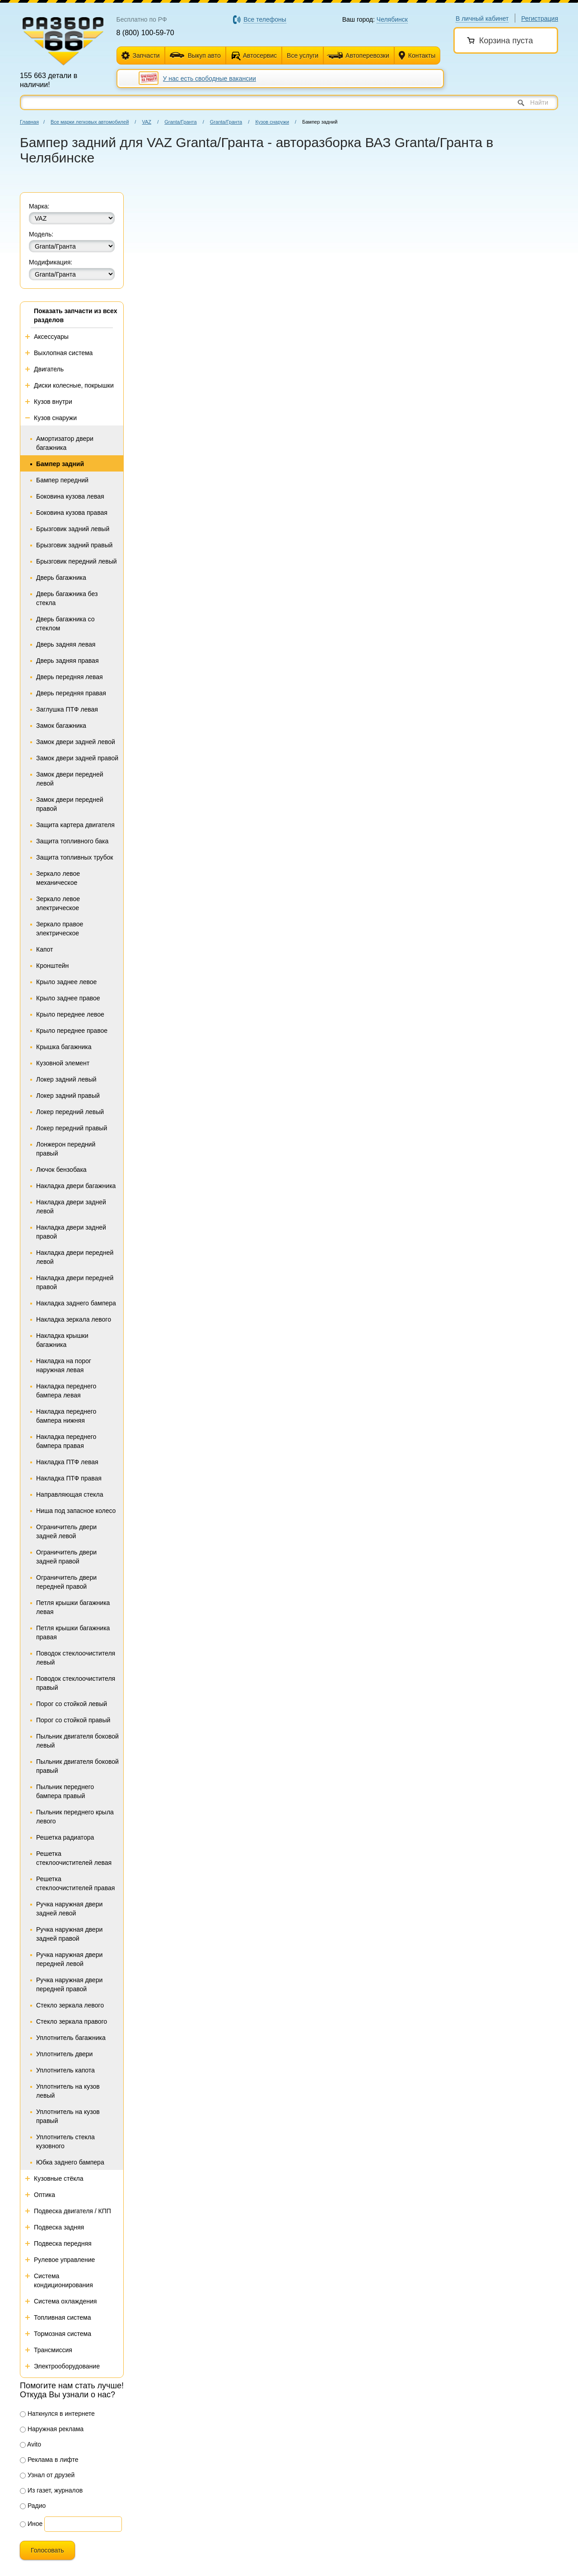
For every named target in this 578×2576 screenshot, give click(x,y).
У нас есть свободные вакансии (209, 78)
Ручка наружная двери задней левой (69, 1909)
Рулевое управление (64, 2259)
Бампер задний (60, 463)
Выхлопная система (63, 352)
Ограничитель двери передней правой (66, 1582)
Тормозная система (62, 2333)
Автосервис (260, 55)
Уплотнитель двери (64, 2054)
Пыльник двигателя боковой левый (77, 1741)
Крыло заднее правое (68, 998)
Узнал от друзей (47, 2475)
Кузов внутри (53, 401)
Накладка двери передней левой (74, 1257)
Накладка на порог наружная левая (63, 1365)
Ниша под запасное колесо (76, 1510)
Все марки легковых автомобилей (90, 122)
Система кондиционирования (63, 2280)
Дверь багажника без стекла (67, 598)
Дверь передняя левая (69, 676)
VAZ (146, 122)
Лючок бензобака (61, 1169)
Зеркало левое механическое (58, 878)
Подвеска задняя (59, 2227)
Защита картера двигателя (75, 824)
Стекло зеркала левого (70, 2005)
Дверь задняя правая (67, 660)
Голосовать (47, 2550)
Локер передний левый (70, 1111)
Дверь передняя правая (71, 693)
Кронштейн (52, 965)
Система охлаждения (65, 2301)
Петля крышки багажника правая (73, 1632)
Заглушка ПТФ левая (67, 709)
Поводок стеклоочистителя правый (75, 1683)
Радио (33, 2505)
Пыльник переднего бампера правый (65, 1791)
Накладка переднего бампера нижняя (66, 1416)
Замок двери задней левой (75, 741)
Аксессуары (51, 336)
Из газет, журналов (51, 2490)
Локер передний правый (71, 1128)
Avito (30, 2444)
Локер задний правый (68, 1095)
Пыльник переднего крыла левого (75, 1816)
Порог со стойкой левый (71, 1703)
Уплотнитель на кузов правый (68, 2116)
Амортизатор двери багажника (64, 443)
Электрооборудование (67, 2366)
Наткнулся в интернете (57, 2413)
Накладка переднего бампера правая (66, 1441)
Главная (29, 122)
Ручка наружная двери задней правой (69, 1934)
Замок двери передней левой (69, 779)
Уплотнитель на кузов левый (68, 2091)
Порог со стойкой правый (73, 1720)
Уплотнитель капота (65, 2070)
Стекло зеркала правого (71, 2021)
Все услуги (302, 55)
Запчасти (140, 55)
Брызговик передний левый (76, 561)
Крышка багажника (64, 1046)
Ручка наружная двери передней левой (69, 1959)
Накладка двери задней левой (71, 1206)
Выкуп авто (195, 55)
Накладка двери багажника (76, 1185)
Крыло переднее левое (70, 1014)
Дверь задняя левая (65, 644)
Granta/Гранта (180, 122)
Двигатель (49, 369)
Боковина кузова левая (70, 496)
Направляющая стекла (69, 1494)
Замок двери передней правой (69, 804)
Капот (44, 949)
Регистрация (539, 18)
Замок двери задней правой (77, 758)
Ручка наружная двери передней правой (69, 1984)
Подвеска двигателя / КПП (72, 2211)
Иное (31, 2523)
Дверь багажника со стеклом (65, 623)
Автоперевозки (358, 55)
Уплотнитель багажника (71, 2037)
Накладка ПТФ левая (67, 1462)
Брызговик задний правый (74, 545)
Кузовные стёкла (59, 2178)
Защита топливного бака (72, 841)
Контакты (417, 55)
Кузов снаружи (272, 122)
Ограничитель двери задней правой (66, 1557)
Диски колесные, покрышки (74, 385)
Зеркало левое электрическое (58, 903)
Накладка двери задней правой (71, 1232)
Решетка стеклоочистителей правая (75, 1883)
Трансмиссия (53, 2350)
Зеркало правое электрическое (59, 928)
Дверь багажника (61, 577)
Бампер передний (62, 480)
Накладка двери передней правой (74, 1282)
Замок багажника (61, 725)
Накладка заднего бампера (76, 1303)
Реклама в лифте (49, 2459)
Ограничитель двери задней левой (66, 1531)
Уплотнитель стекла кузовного (65, 2141)
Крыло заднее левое (66, 981)
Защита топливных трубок (74, 857)
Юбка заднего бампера (70, 2162)
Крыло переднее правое (71, 1030)
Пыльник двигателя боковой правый (77, 1766)
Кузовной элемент (62, 1063)
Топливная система (62, 2317)
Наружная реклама (52, 2429)
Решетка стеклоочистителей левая (74, 1858)
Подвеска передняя (63, 2243)
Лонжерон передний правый (65, 1149)
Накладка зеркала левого (73, 1319)
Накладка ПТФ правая (69, 1478)
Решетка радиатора (65, 1837)
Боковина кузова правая (71, 512)
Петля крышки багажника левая (73, 1607)
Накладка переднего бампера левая (66, 1391)
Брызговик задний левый (72, 528)
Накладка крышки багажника (62, 1340)
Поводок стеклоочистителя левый (75, 1658)
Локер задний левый (66, 1079)
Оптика (44, 2194)
